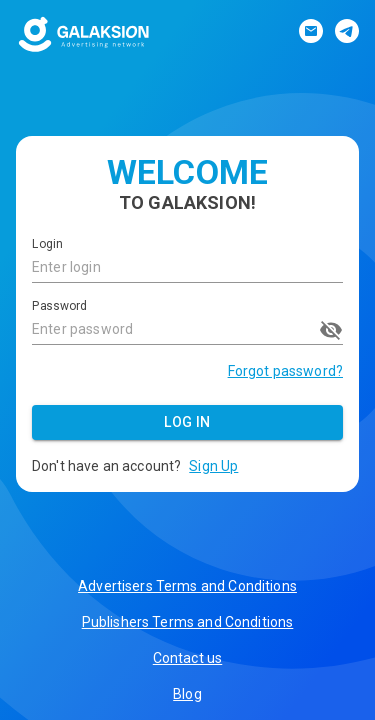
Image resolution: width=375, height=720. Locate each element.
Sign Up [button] (213, 466)
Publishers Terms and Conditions (188, 622)
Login (47, 245)
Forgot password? (285, 371)
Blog (187, 694)
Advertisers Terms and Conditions (187, 586)
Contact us (188, 658)
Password (59, 306)
